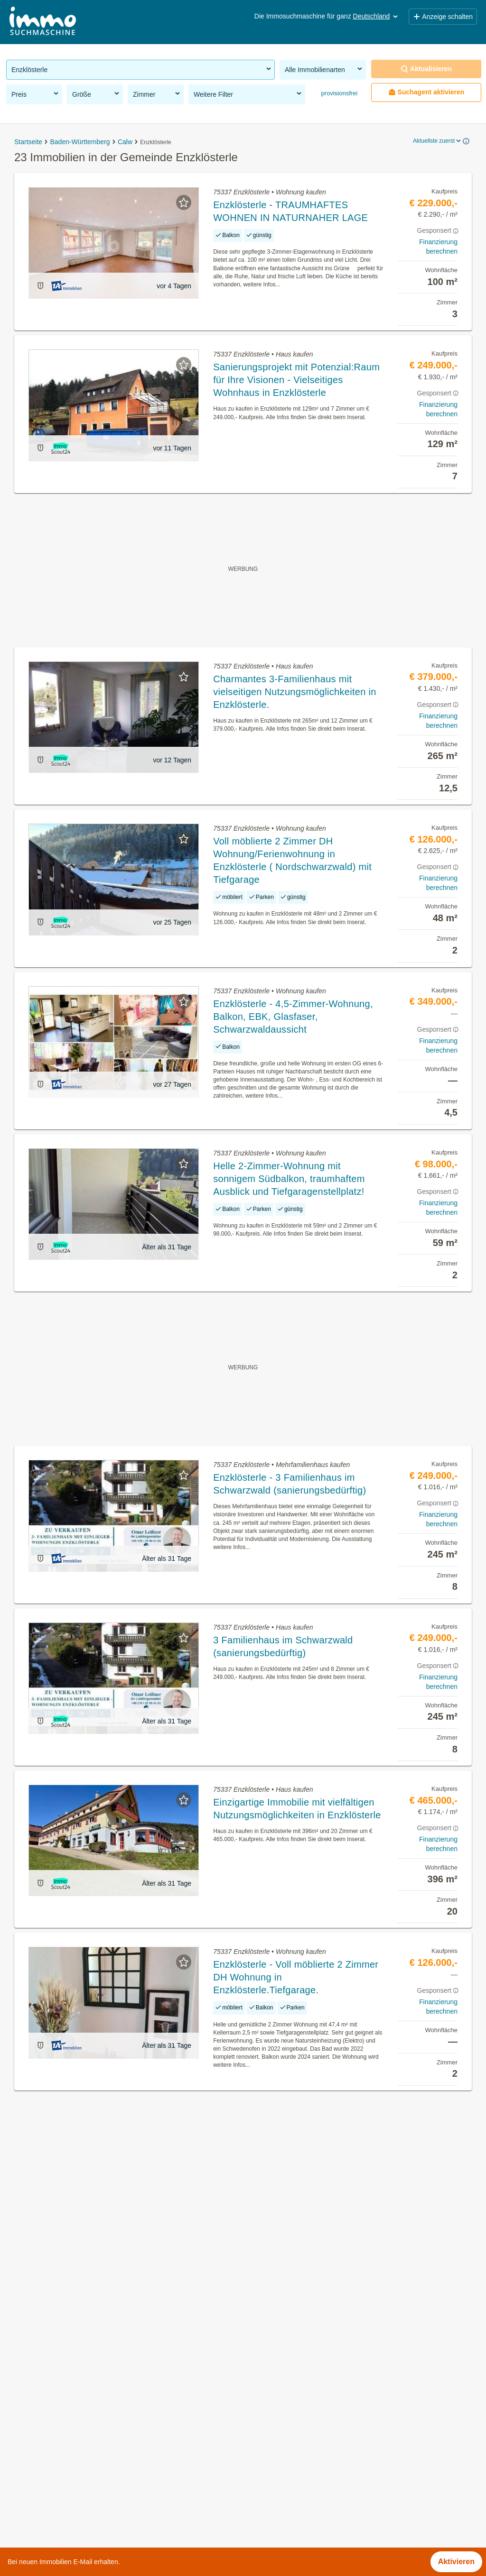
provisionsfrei (338, 93)
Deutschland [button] (376, 16)
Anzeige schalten (443, 16)
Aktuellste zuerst (437, 141)
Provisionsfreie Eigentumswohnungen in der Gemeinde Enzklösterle (121, 2443)
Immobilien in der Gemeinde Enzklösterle (76, 2380)
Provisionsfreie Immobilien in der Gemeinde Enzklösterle (102, 2401)
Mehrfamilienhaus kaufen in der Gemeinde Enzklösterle (100, 2506)
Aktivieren (456, 2562)
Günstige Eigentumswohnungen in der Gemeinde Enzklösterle (111, 2485)
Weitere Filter (248, 94)
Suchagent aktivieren (426, 92)
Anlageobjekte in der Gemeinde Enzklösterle (82, 2464)
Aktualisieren (426, 69)
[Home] (42, 22)
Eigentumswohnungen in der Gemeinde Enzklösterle (95, 2422)
